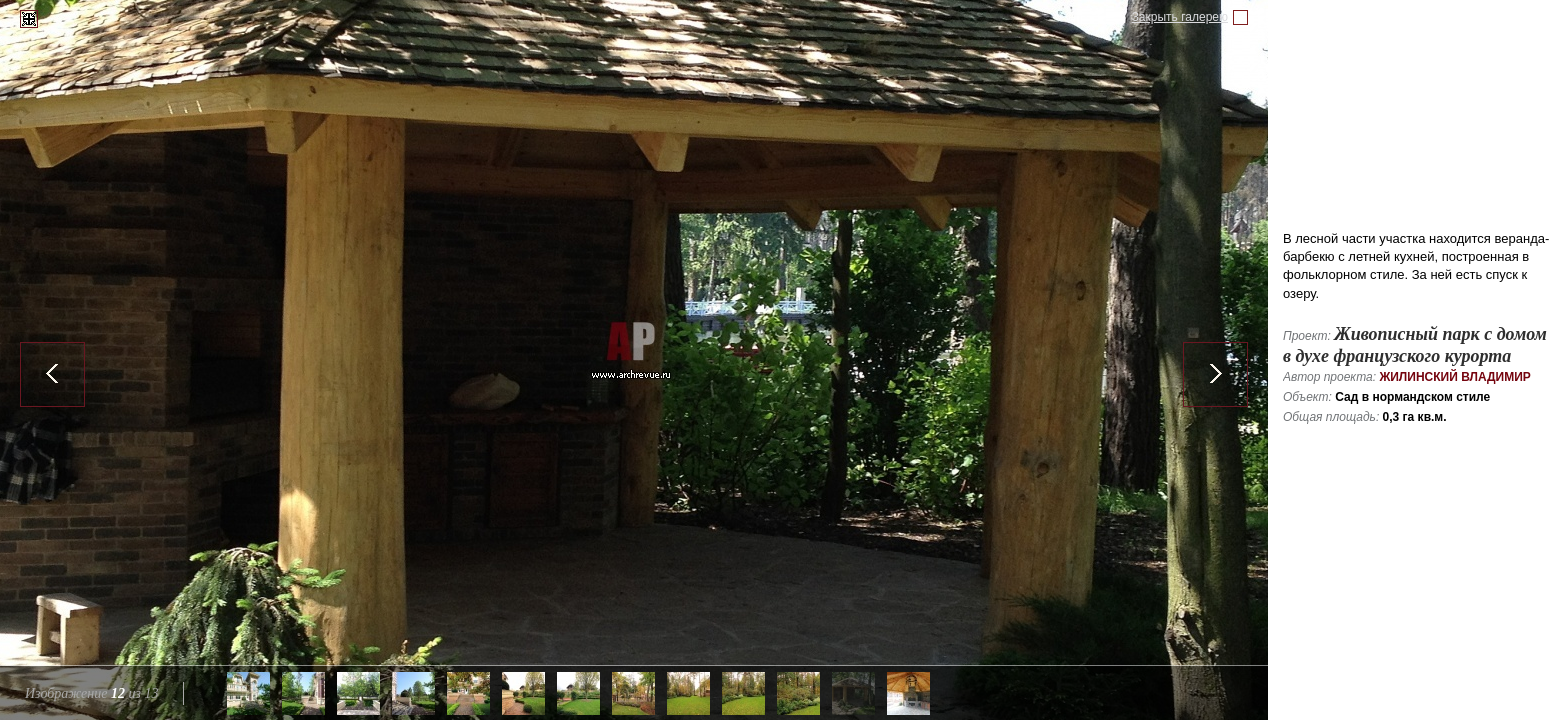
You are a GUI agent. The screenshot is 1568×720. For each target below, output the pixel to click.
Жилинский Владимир (1454, 377)
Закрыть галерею (1180, 17)
